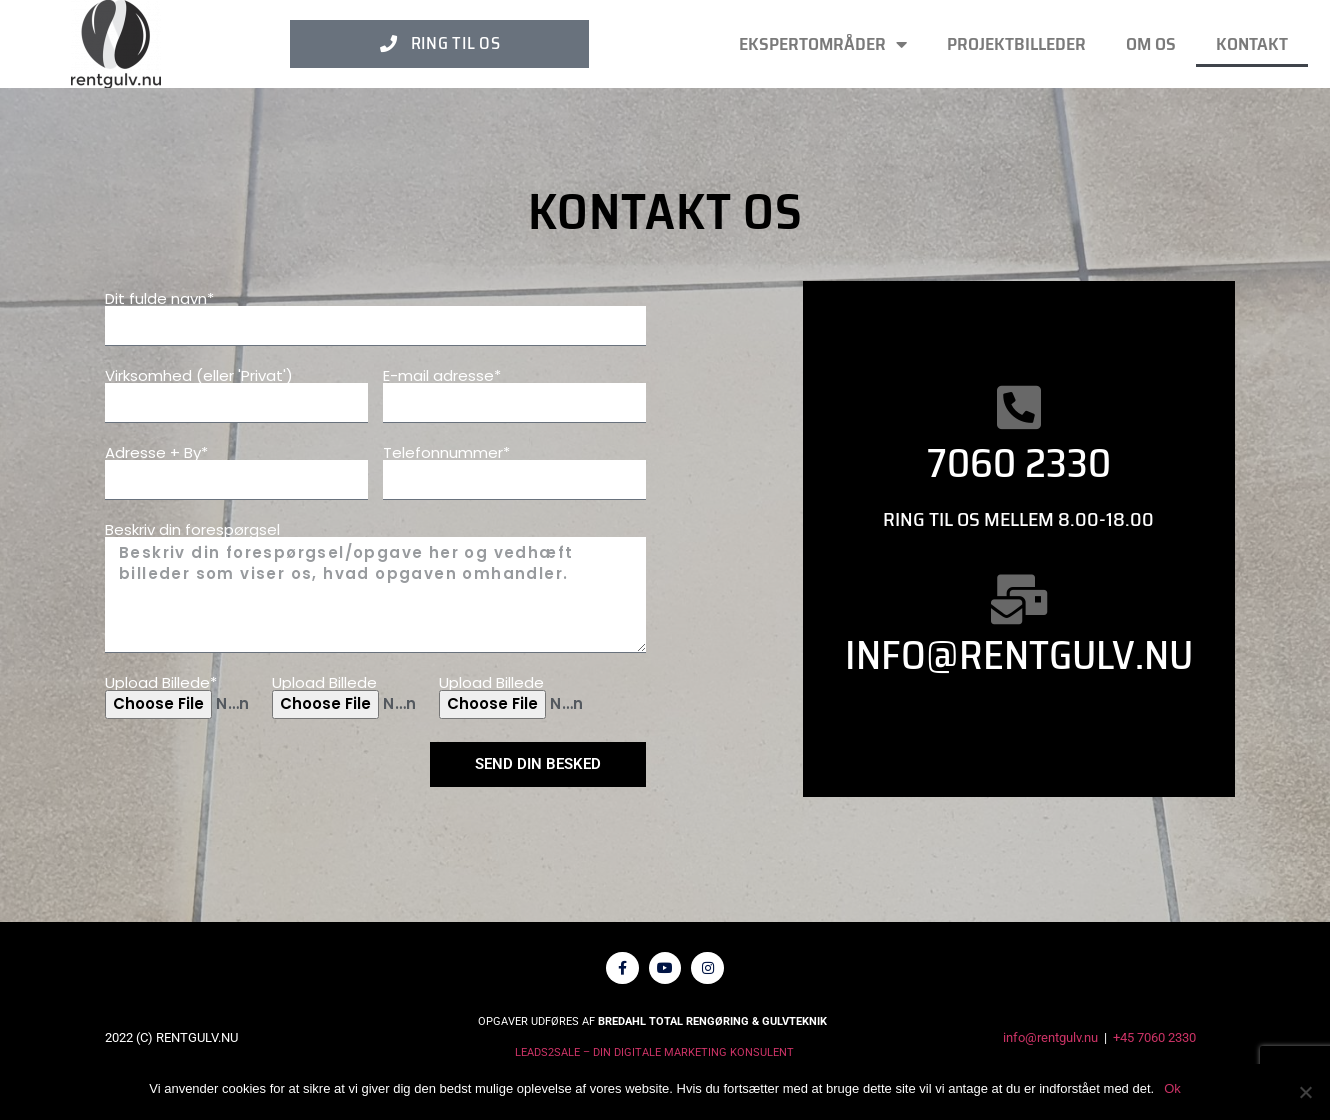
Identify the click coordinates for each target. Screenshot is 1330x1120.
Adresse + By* (156, 452)
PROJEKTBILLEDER (1016, 44)
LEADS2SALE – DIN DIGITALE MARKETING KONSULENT (654, 1059)
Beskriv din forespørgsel (192, 529)
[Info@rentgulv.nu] (1019, 599)
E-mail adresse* (442, 375)
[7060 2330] (1019, 407)
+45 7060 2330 (1154, 1044)
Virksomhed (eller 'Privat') (199, 375)
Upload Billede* (161, 682)
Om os (1151, 44)
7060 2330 (1019, 463)
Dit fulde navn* (159, 298)
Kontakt (1252, 44)
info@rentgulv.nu (1050, 1044)
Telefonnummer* (446, 452)
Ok (1172, 1088)
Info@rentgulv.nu (1019, 655)
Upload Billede (324, 682)
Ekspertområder (823, 44)
